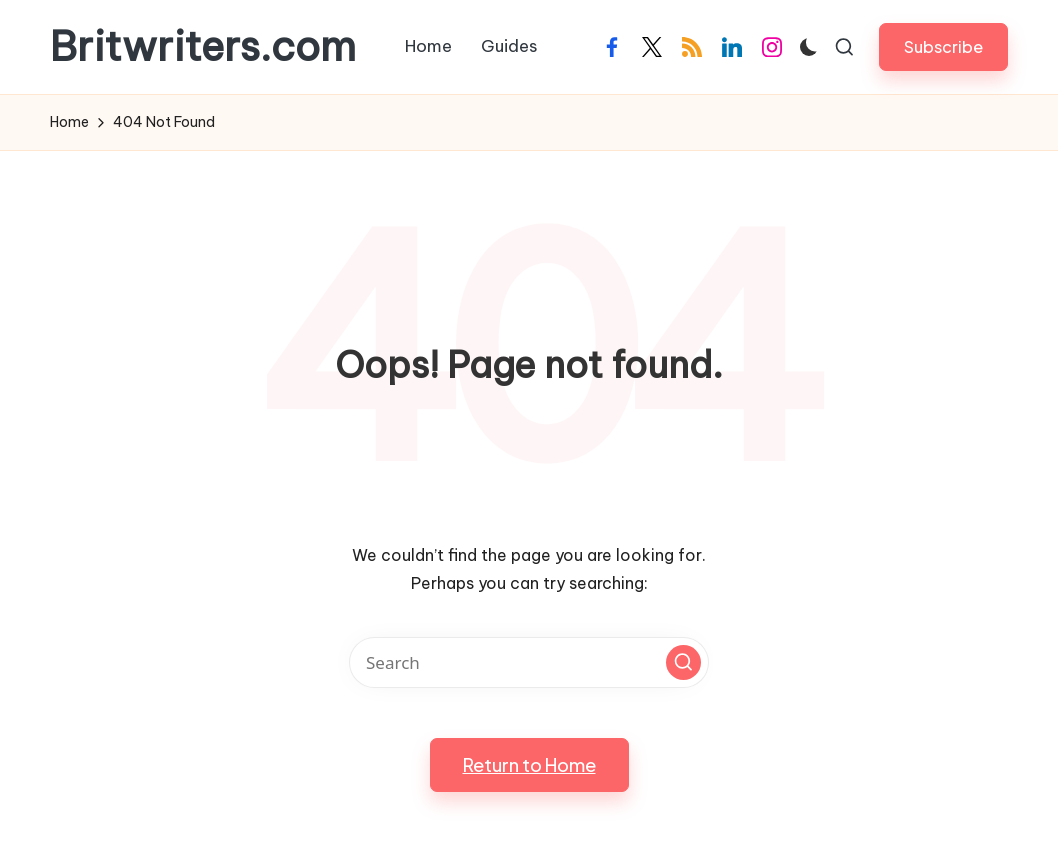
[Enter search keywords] (529, 662)
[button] (943, 46)
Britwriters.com (203, 47)
